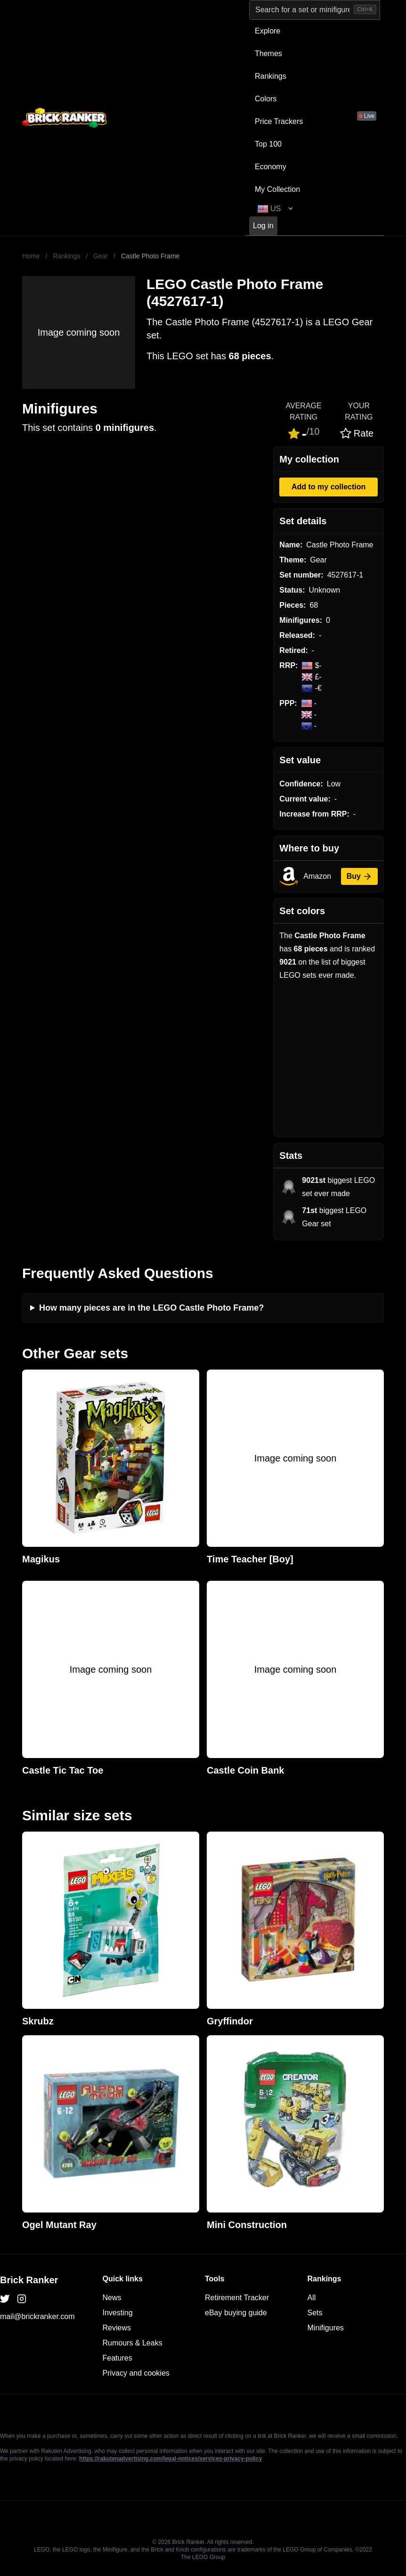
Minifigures (326, 2328)
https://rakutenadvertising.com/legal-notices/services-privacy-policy (170, 2458)
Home (31, 256)
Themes (268, 54)
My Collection (277, 189)
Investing (118, 2313)
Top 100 (268, 144)
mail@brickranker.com (37, 2316)
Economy (270, 167)
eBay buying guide (236, 2313)
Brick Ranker (29, 2280)
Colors (265, 99)
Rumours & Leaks (132, 2343)
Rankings (270, 76)
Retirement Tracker (237, 2298)
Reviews (117, 2328)
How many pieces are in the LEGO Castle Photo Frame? (151, 1308)
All (312, 2298)
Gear (100, 256)
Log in (263, 226)
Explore (267, 31)
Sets (315, 2313)
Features (117, 2358)
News (112, 2298)
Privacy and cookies (136, 2373)
